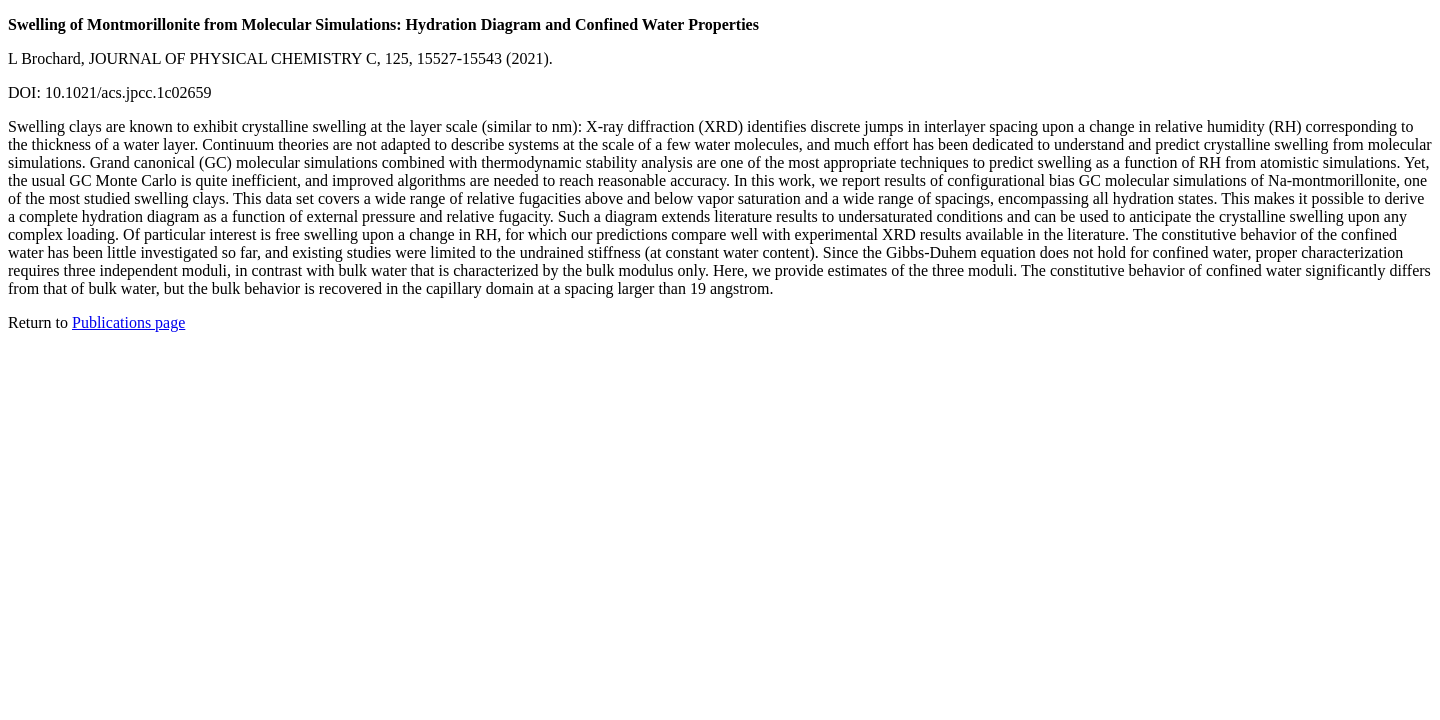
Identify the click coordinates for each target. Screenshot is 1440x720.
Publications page (128, 322)
